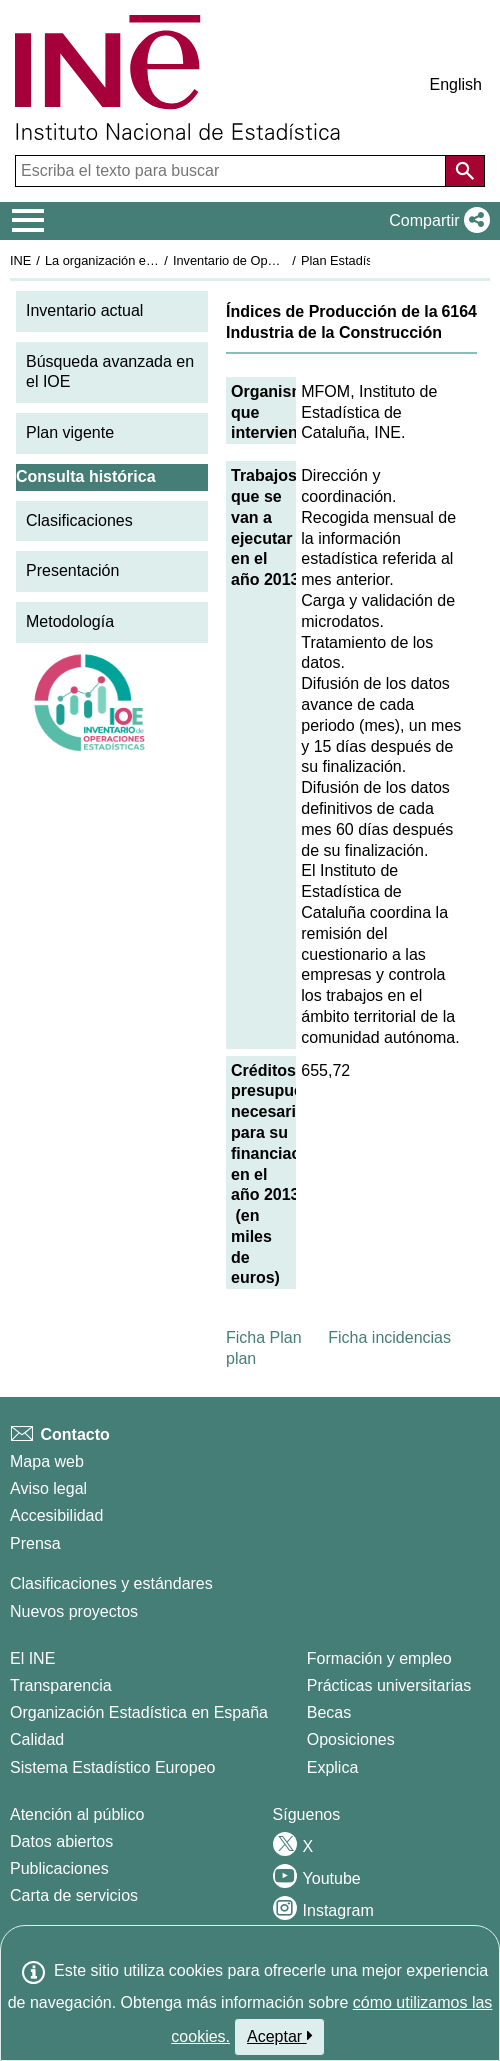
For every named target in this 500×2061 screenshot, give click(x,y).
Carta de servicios (74, 1895)
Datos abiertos (61, 1841)
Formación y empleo (379, 1658)
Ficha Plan (264, 1337)
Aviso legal (48, 1488)
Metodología (70, 621)
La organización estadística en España (155, 260)
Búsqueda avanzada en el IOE (110, 372)
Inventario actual (84, 310)
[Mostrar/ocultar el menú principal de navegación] (28, 221)
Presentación (72, 570)
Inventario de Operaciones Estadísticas (284, 260)
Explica (333, 1767)
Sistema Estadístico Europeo (112, 1767)
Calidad (37, 1739)
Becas (329, 1712)
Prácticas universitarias (389, 1685)
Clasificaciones (79, 520)
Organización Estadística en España (139, 1712)
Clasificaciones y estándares (111, 1583)
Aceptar (279, 2036)
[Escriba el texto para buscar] (232, 171)
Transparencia (61, 1685)
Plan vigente (70, 432)
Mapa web (47, 1461)
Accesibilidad (56, 1515)
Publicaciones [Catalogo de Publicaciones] (59, 1868)
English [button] (456, 84)
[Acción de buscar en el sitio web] (465, 171)
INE (20, 260)
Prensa (35, 1543)
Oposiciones (351, 1739)
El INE (32, 1658)
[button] (435, 221)
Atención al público (77, 1814)
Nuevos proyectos (74, 1611)
